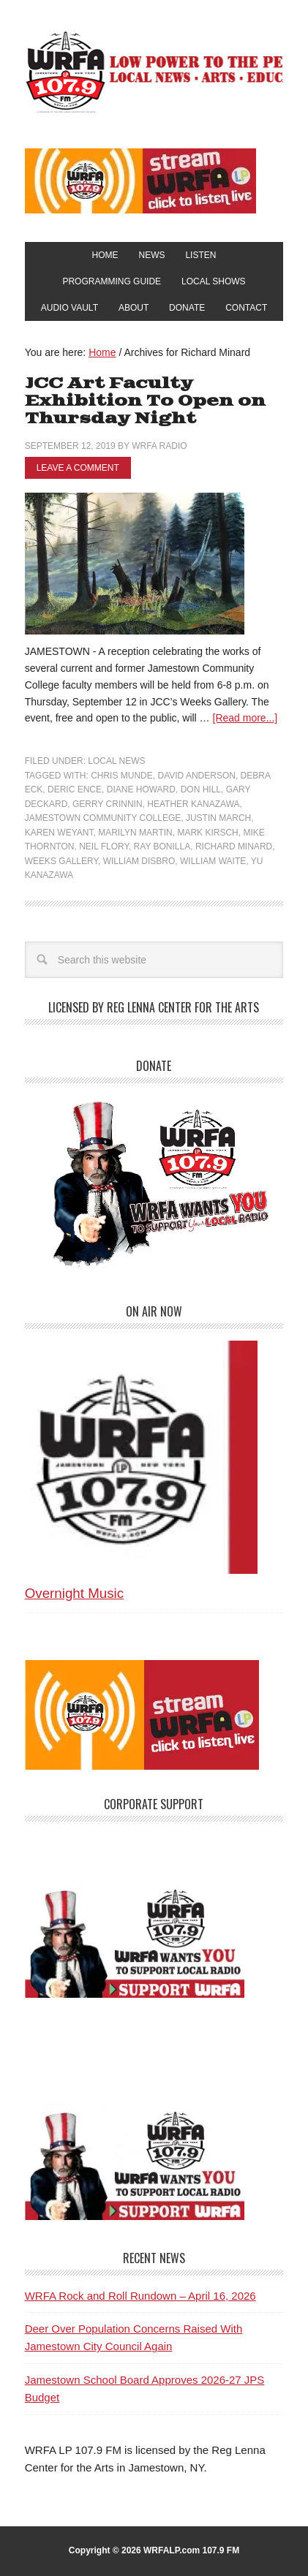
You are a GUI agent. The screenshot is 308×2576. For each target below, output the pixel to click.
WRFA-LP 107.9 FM (154, 71)
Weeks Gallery (61, 861)
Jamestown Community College (103, 818)
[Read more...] (245, 718)
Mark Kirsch (207, 832)
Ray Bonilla (162, 846)
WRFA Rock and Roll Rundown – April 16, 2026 (140, 2295)
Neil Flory (104, 846)
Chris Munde (122, 775)
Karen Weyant (59, 832)
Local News (116, 761)
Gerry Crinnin (107, 804)
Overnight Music (74, 1593)
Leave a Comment (78, 468)
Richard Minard (233, 846)
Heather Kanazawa (193, 804)
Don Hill (201, 789)
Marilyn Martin (135, 832)
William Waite (213, 861)
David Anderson (196, 775)
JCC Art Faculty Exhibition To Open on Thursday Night (145, 401)
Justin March (218, 818)
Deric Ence (75, 789)
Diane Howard (141, 789)
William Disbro (139, 861)
